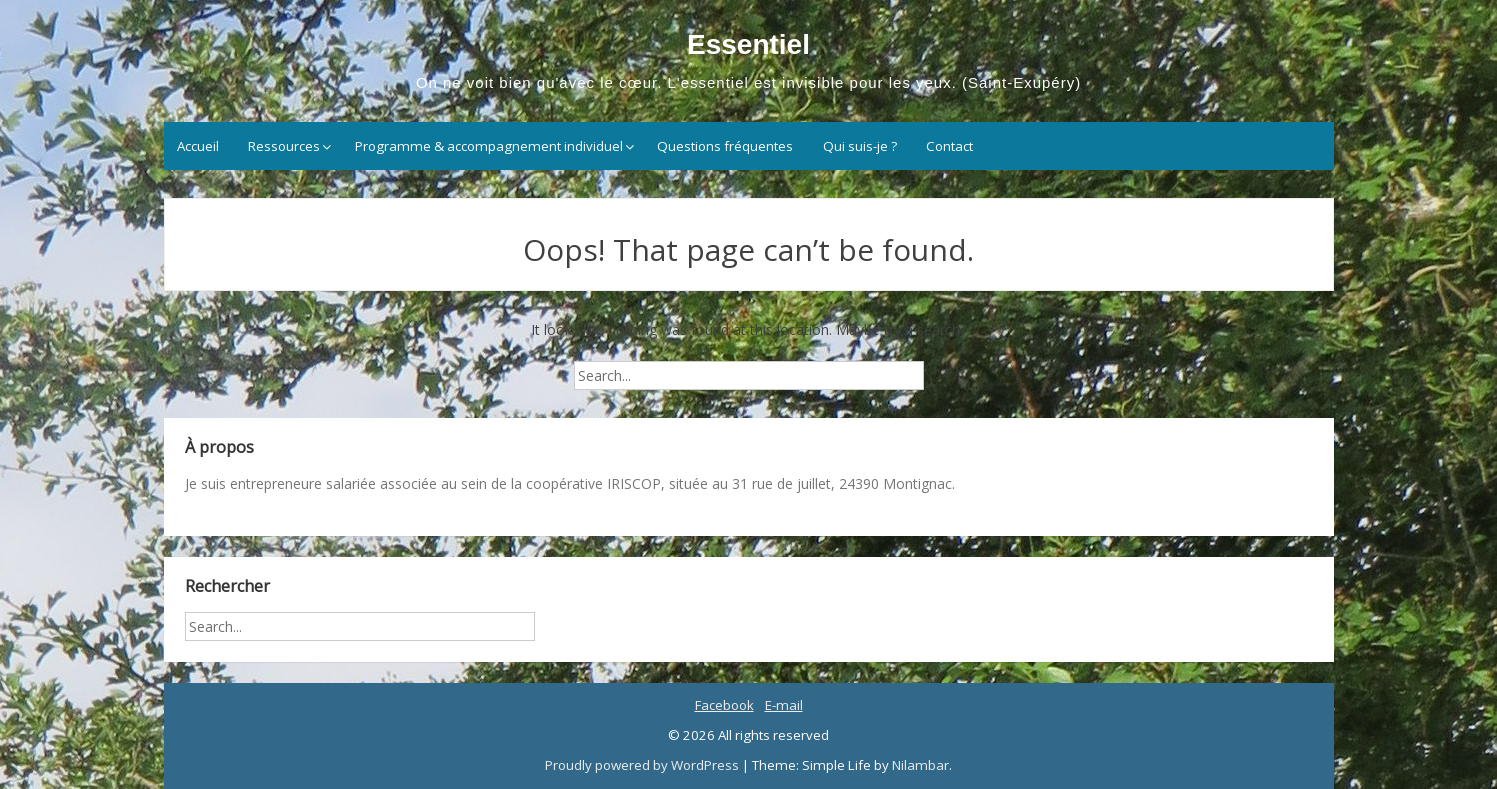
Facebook (724, 705)
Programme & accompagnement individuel (489, 146)
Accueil (198, 146)
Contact (949, 146)
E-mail (784, 705)
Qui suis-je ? (860, 146)
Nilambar (920, 765)
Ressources (284, 146)
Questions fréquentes (725, 146)
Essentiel (748, 44)
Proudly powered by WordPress (643, 765)
